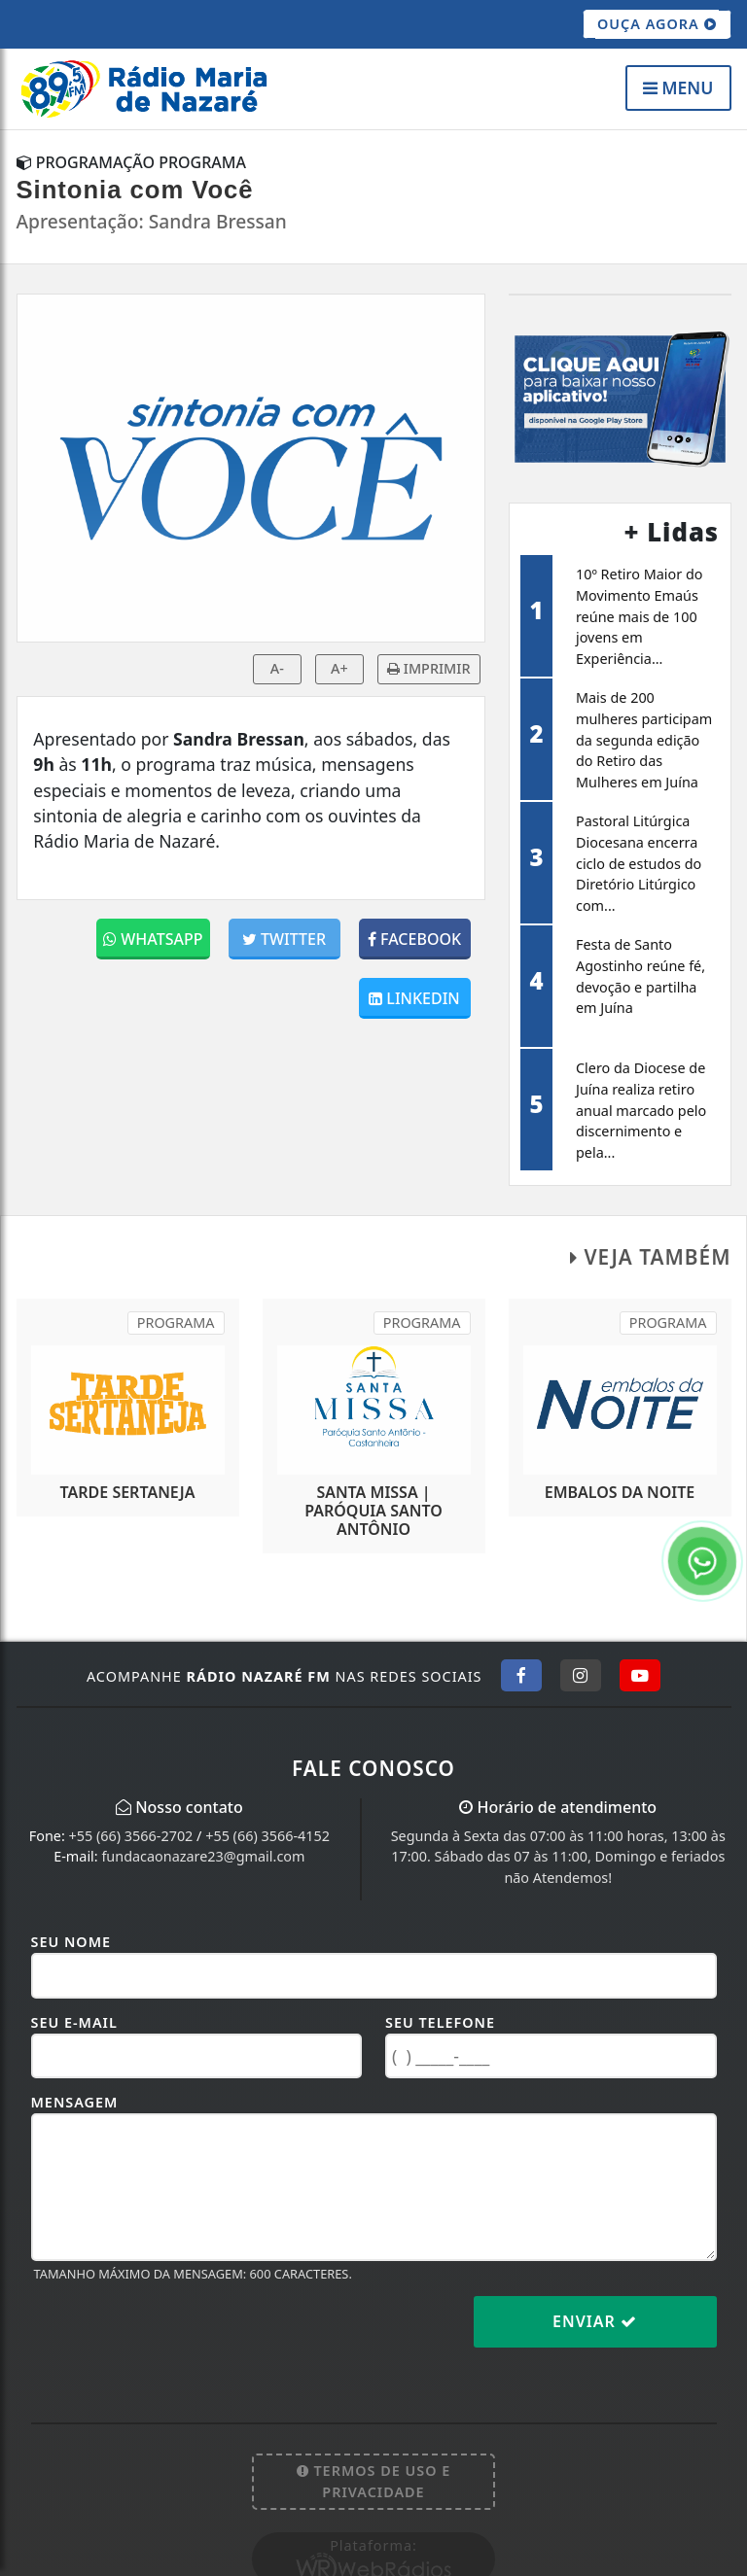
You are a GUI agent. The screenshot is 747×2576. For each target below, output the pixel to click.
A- (277, 668)
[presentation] (179, 2337)
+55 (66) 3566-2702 (131, 1836)
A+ (339, 668)
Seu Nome (71, 1941)
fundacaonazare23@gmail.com (202, 1856)
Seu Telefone (440, 2022)
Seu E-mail (74, 2022)
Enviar (594, 2321)
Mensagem (75, 2102)
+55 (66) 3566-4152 (267, 1836)
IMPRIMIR (428, 668)
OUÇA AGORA (657, 24)
